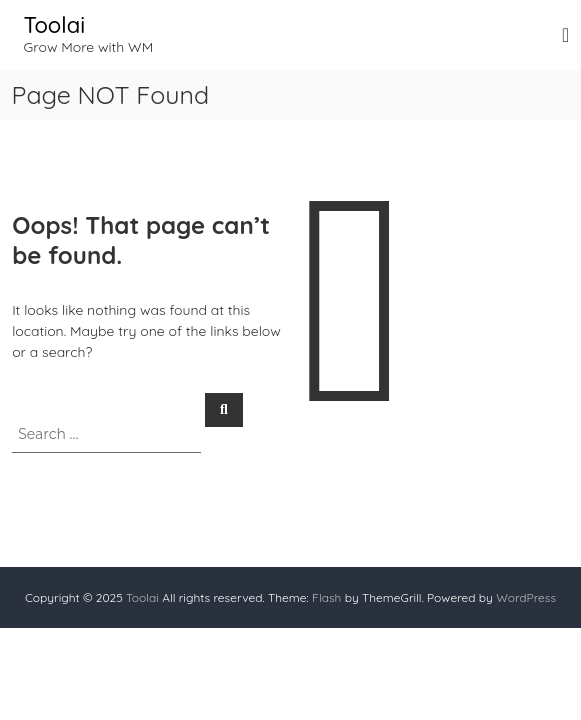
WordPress (526, 597)
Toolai (54, 25)
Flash (326, 597)
